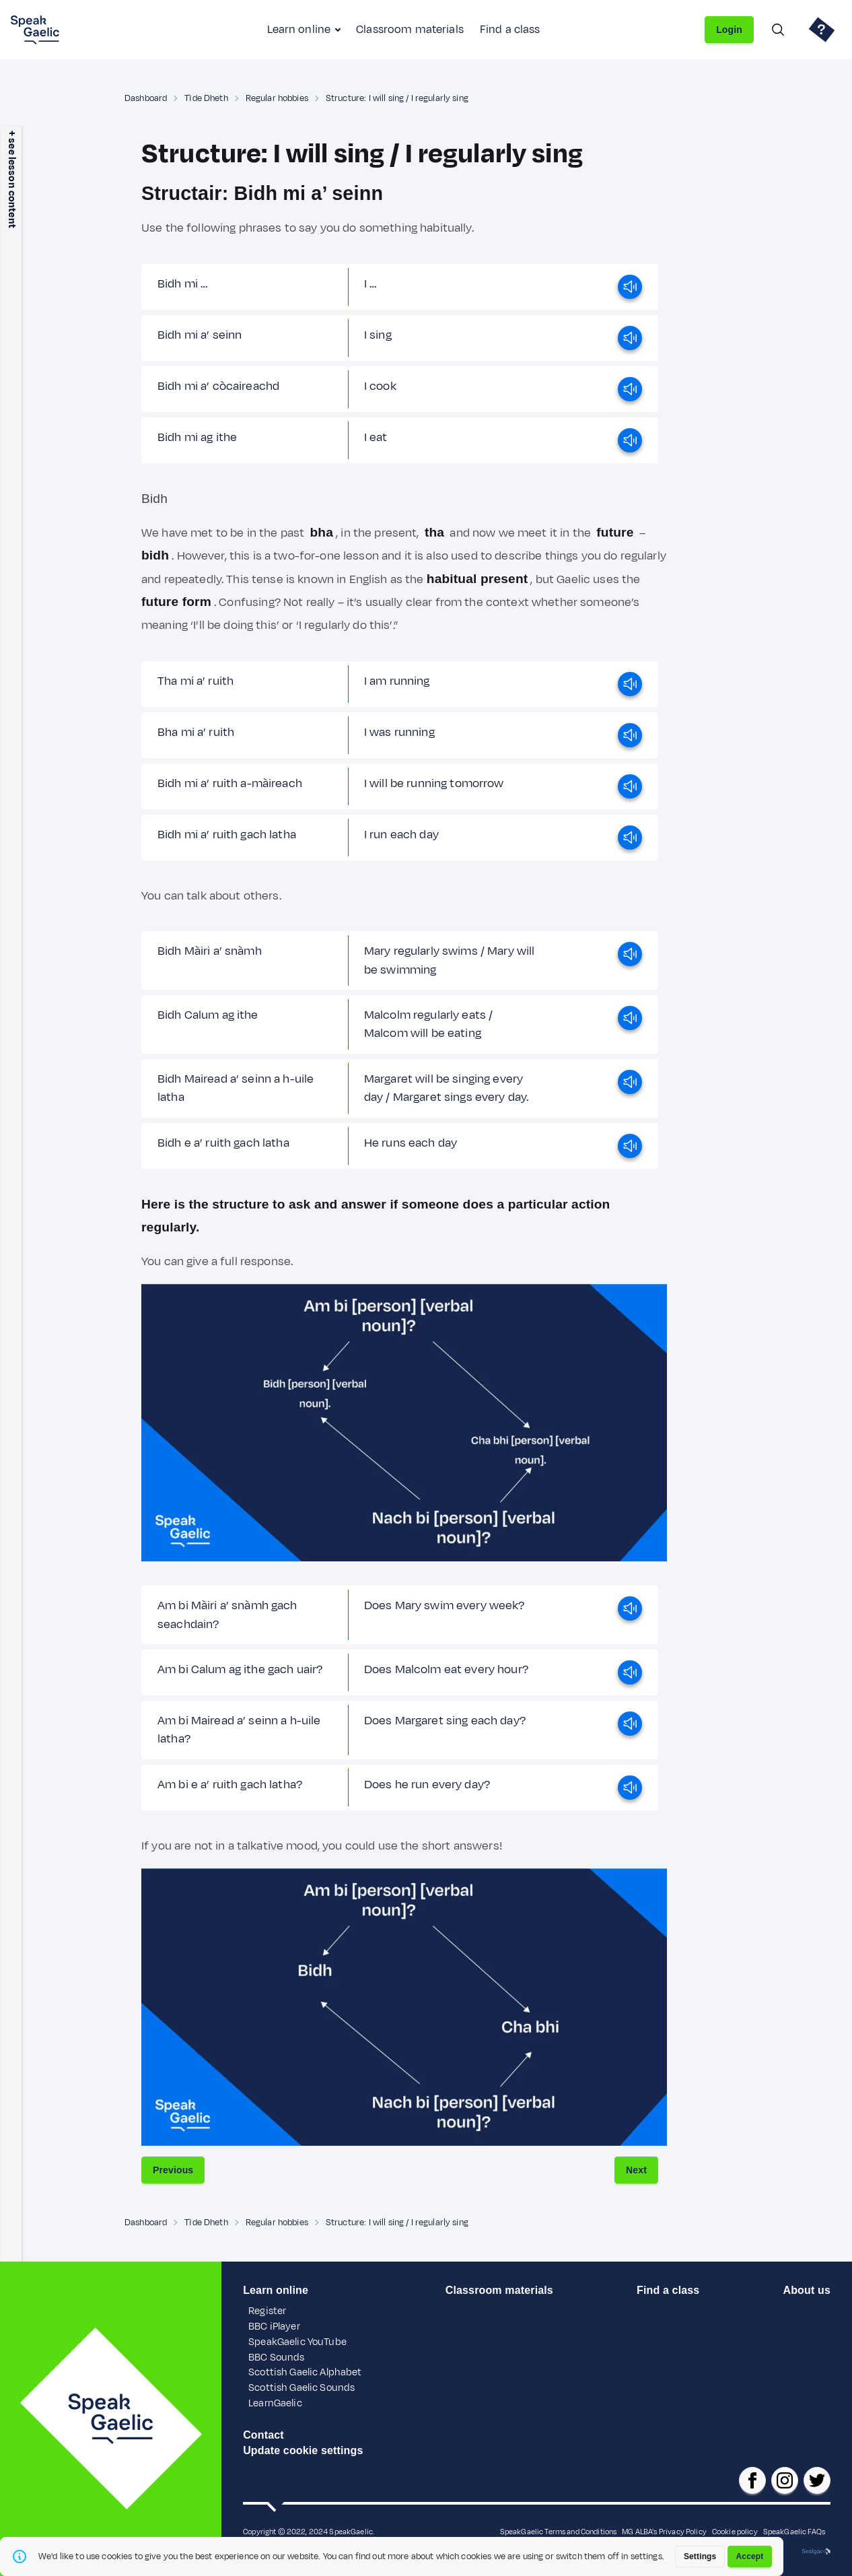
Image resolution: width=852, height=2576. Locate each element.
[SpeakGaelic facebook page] (752, 2480)
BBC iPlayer (274, 2326)
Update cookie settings (303, 2450)
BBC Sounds (276, 2357)
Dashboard (146, 98)
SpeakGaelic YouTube (297, 2342)
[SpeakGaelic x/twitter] (817, 2480)
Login (729, 29)
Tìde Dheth (205, 98)
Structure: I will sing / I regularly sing (397, 98)
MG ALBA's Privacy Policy (664, 2531)
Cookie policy (735, 2531)
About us (806, 2290)
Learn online (298, 30)
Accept (750, 2556)
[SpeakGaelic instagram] (784, 2480)
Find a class (510, 30)
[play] (630, 287)
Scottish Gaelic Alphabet (304, 2372)
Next (636, 2170)
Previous (173, 2170)
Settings (700, 2556)
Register (267, 2311)
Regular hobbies (277, 98)
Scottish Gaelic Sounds (301, 2388)
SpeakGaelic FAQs (794, 2531)
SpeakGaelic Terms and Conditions (558, 2531)
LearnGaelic (275, 2403)
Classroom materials (410, 30)
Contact (263, 2435)
